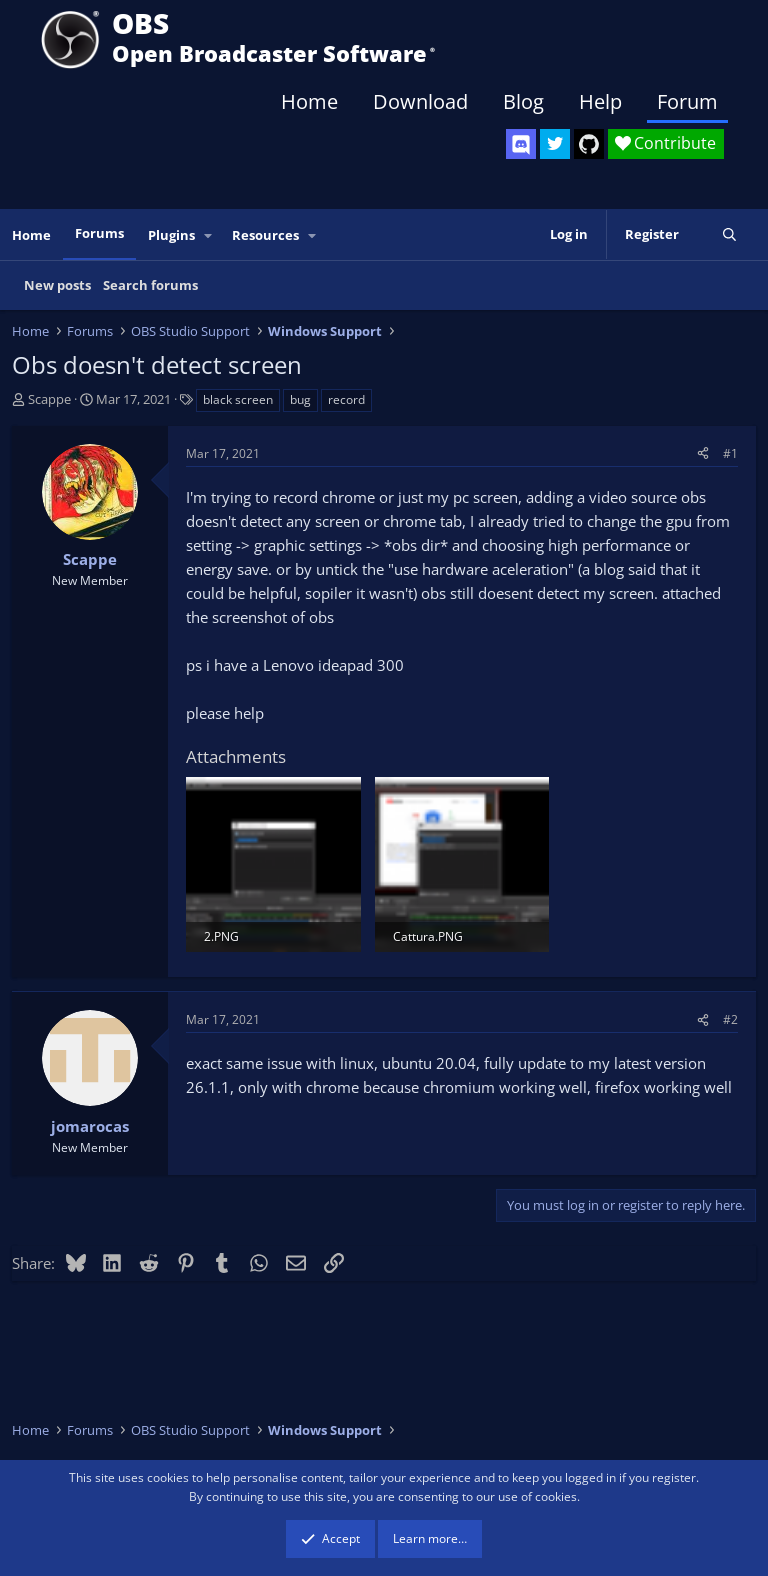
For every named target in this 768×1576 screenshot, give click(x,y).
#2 (730, 1019)
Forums (99, 233)
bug (300, 399)
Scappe (49, 399)
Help (600, 101)
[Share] (703, 453)
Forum (687, 101)
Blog (523, 101)
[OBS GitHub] (589, 144)
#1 (730, 453)
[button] (209, 235)
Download (420, 101)
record (346, 399)
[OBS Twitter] (555, 144)
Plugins (171, 235)
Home (309, 101)
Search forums (150, 285)
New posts (57, 285)
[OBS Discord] (521, 144)
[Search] (729, 234)
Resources (265, 235)
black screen (238, 399)
